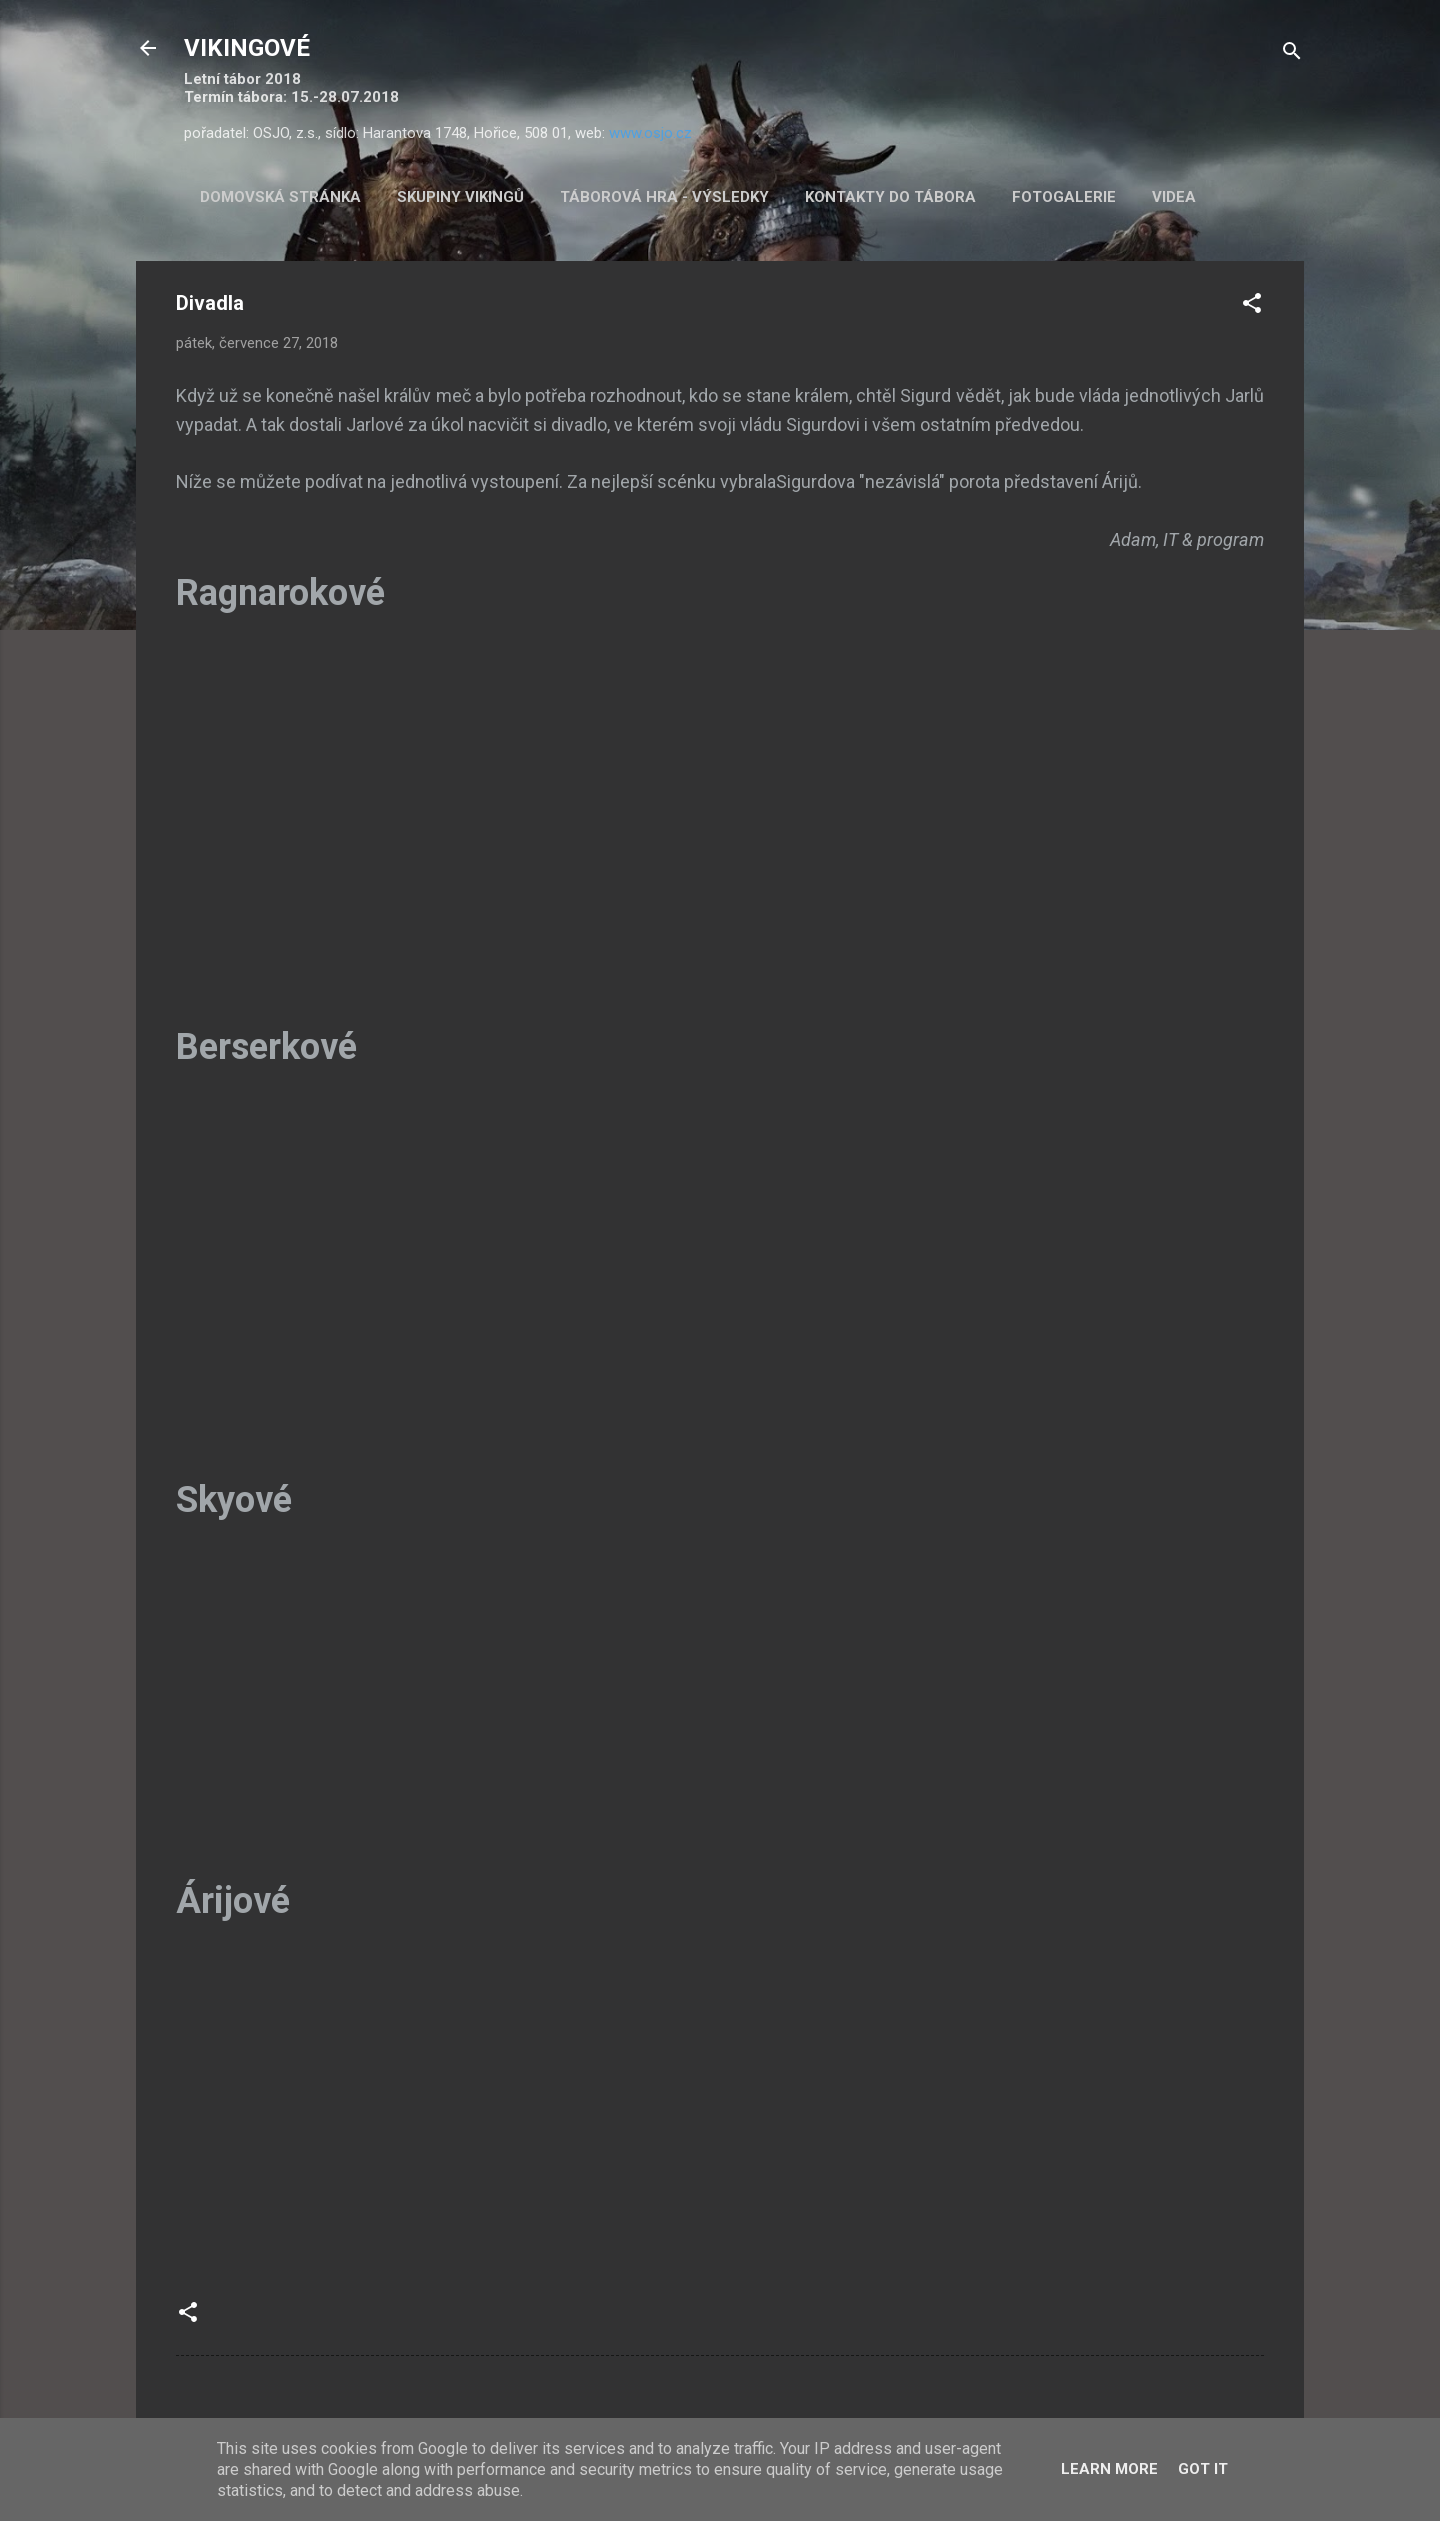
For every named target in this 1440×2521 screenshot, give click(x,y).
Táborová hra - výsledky (664, 197)
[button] (1252, 306)
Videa (1174, 197)
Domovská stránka (280, 197)
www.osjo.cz (650, 133)
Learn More (1109, 2469)
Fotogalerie (1064, 197)
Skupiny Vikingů (460, 197)
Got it (1203, 2469)
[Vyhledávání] (1292, 54)
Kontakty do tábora (890, 197)
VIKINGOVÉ (247, 48)
